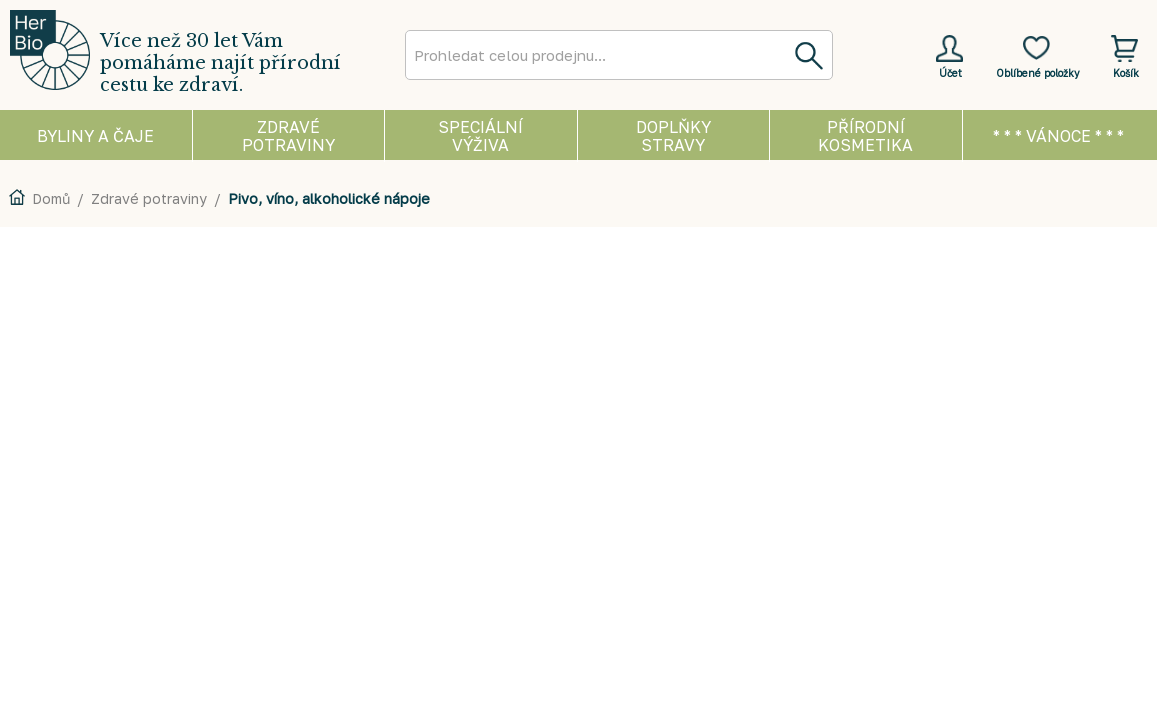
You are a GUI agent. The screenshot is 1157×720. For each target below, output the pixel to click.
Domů (51, 198)
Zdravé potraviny (149, 198)
